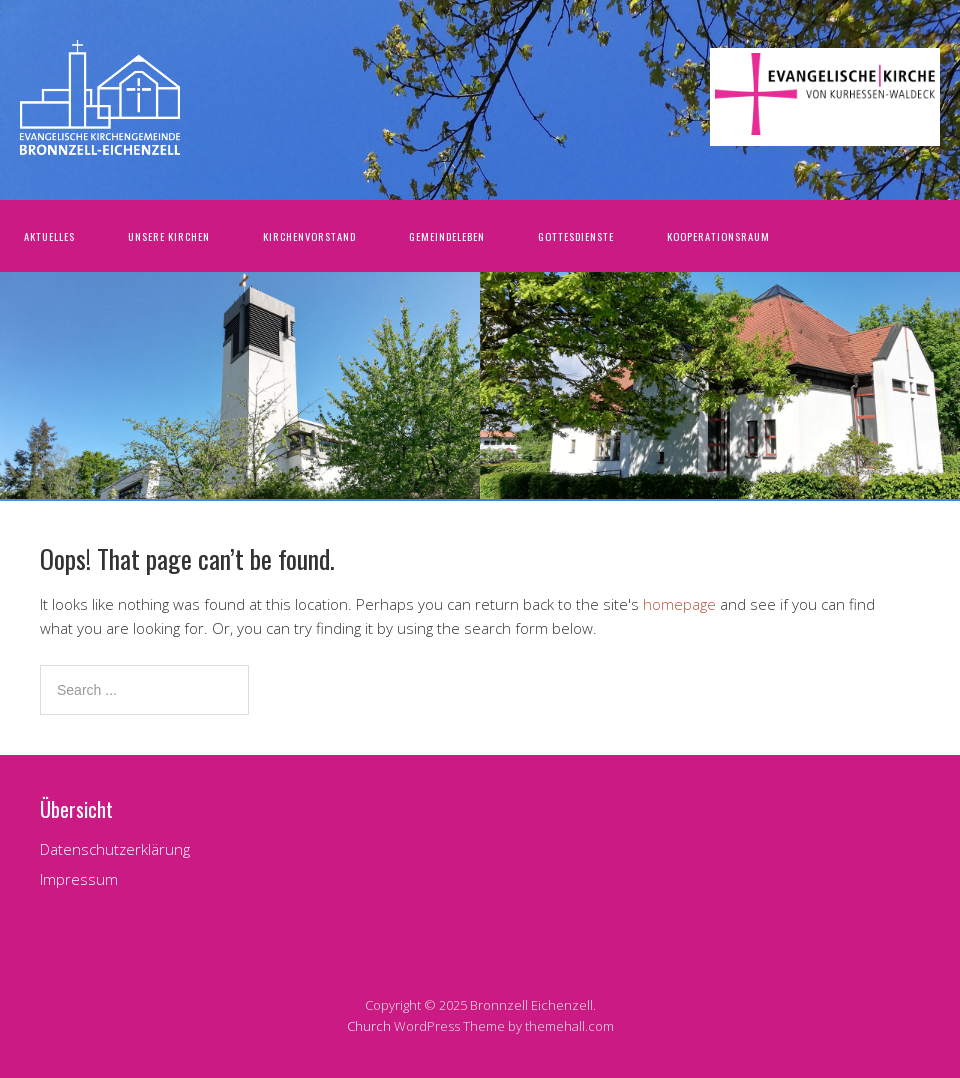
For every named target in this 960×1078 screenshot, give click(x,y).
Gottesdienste (576, 236)
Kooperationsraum (718, 236)
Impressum (79, 879)
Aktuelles (49, 236)
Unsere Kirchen (169, 236)
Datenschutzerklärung (115, 849)
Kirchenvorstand (309, 236)
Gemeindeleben (447, 236)
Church (369, 1026)
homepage (679, 604)
